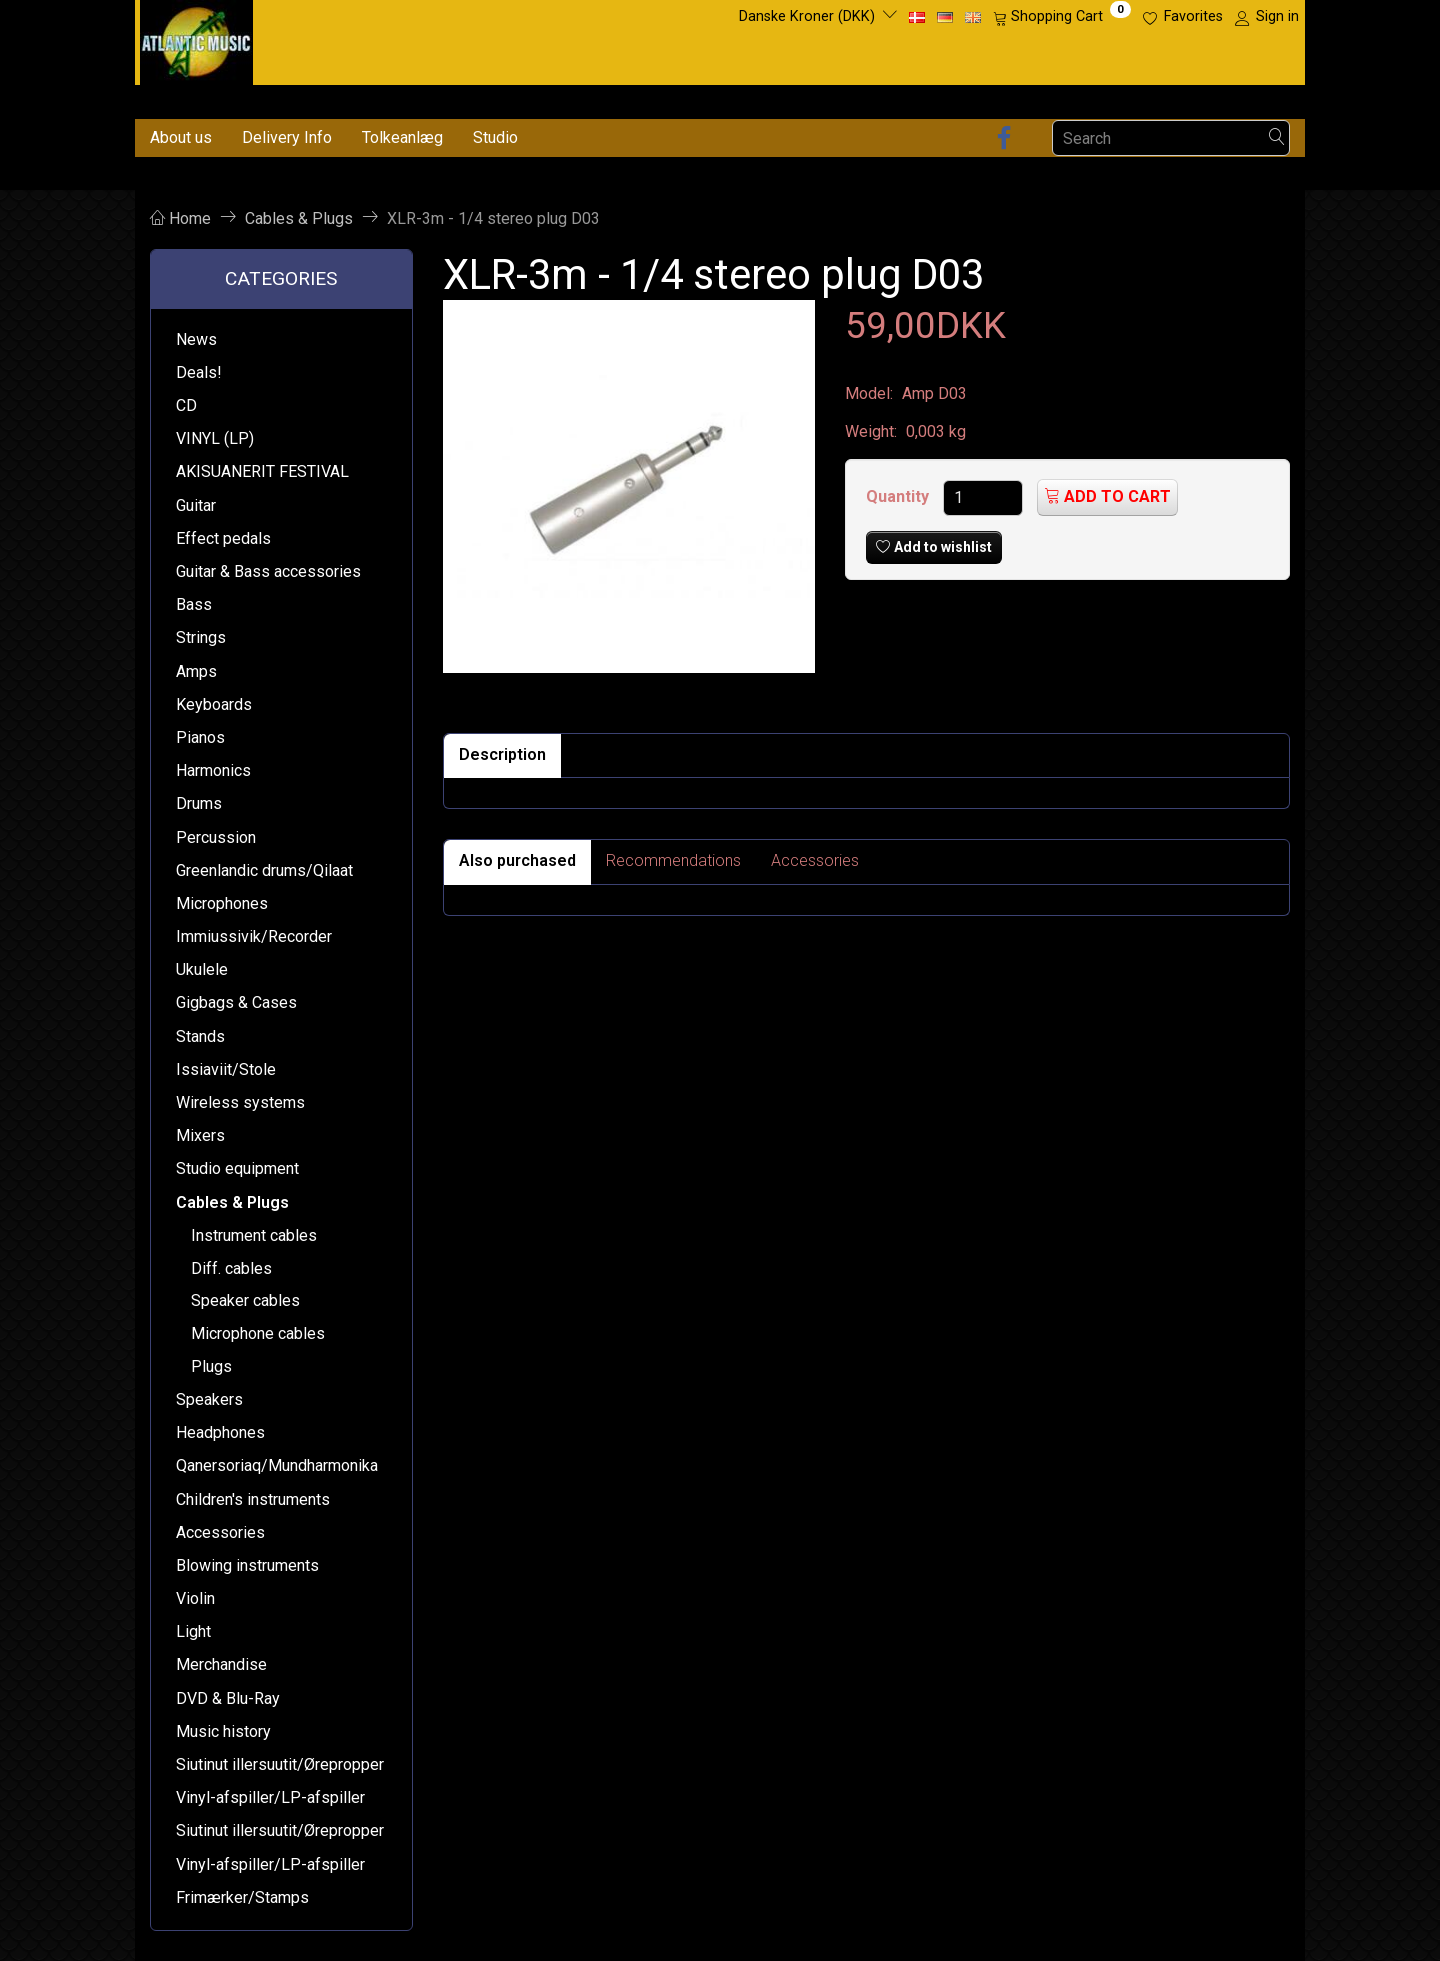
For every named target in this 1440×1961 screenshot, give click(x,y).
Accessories (815, 860)
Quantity (899, 496)
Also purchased (517, 860)
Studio (495, 137)
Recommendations (673, 860)
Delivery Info (287, 137)
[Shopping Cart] (1062, 17)
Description (502, 754)
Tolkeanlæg (402, 137)
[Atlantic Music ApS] (196, 38)
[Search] (1277, 138)
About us (181, 137)
